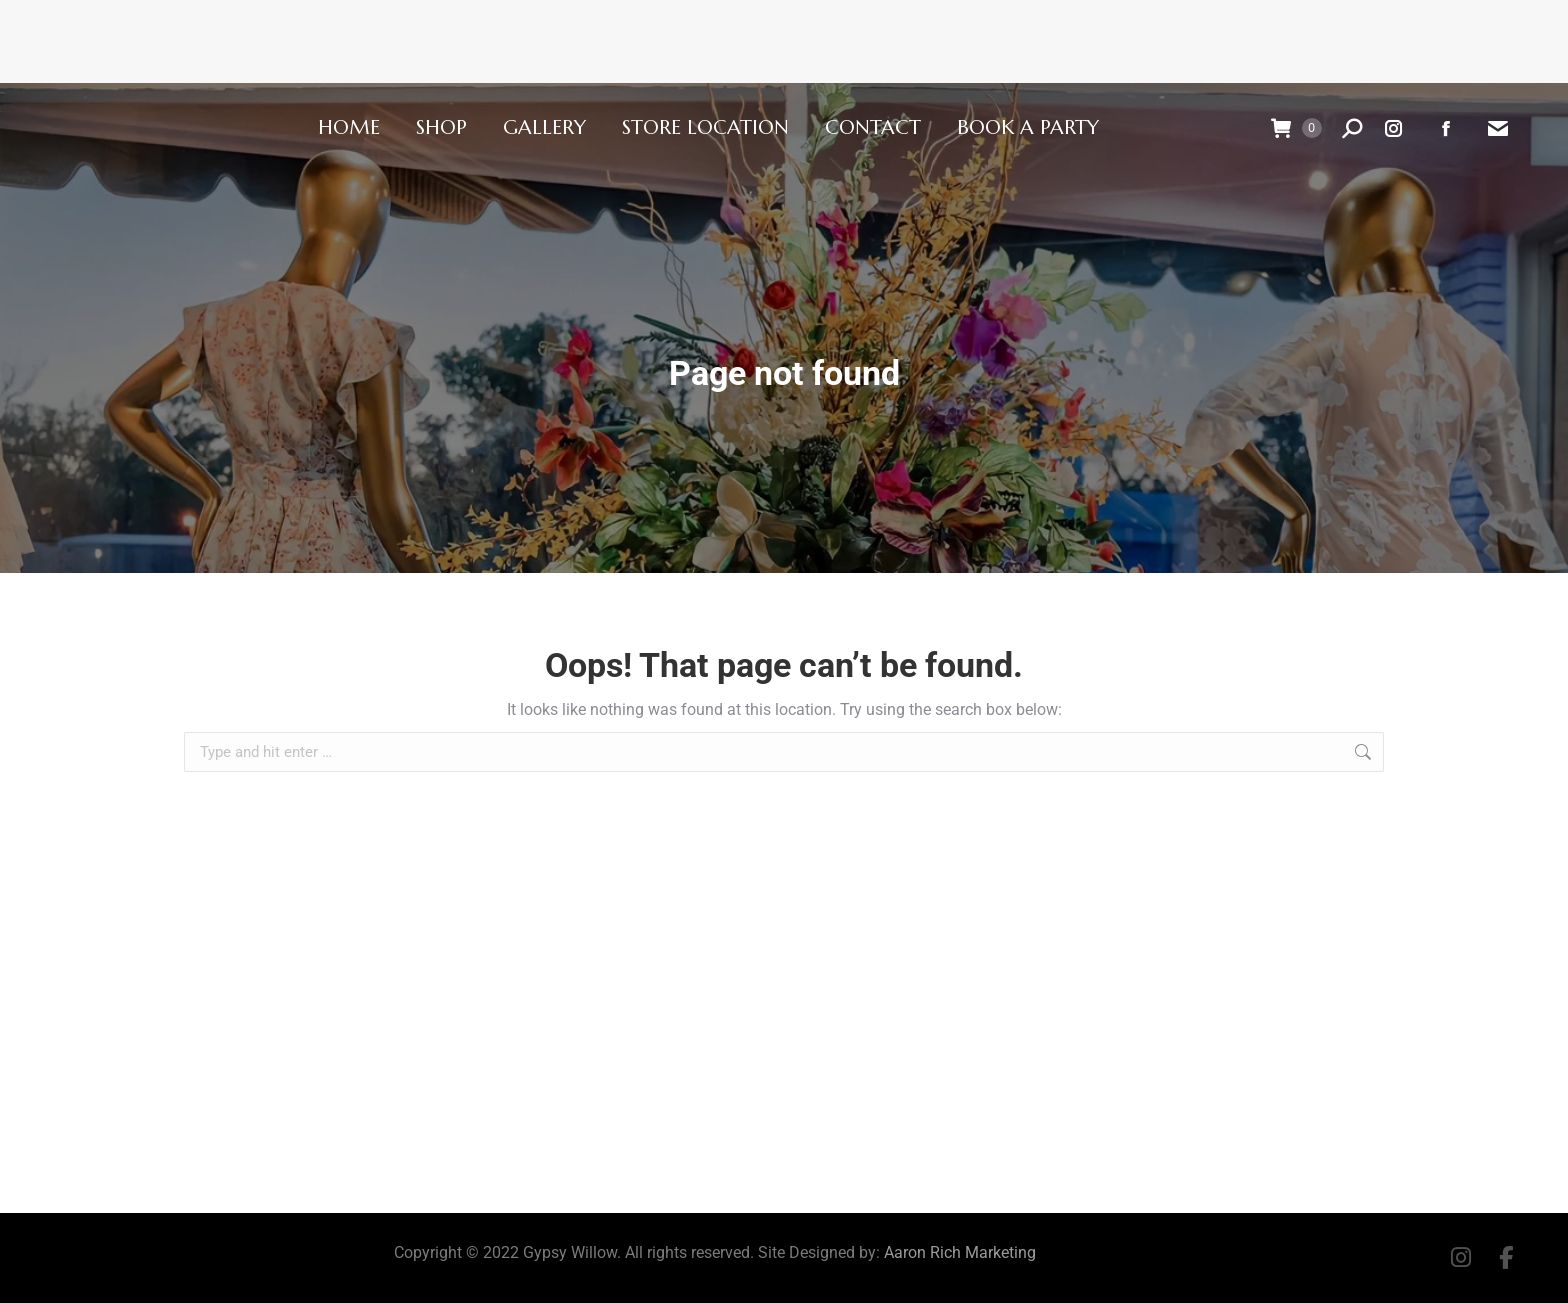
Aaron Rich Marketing (960, 1252)
